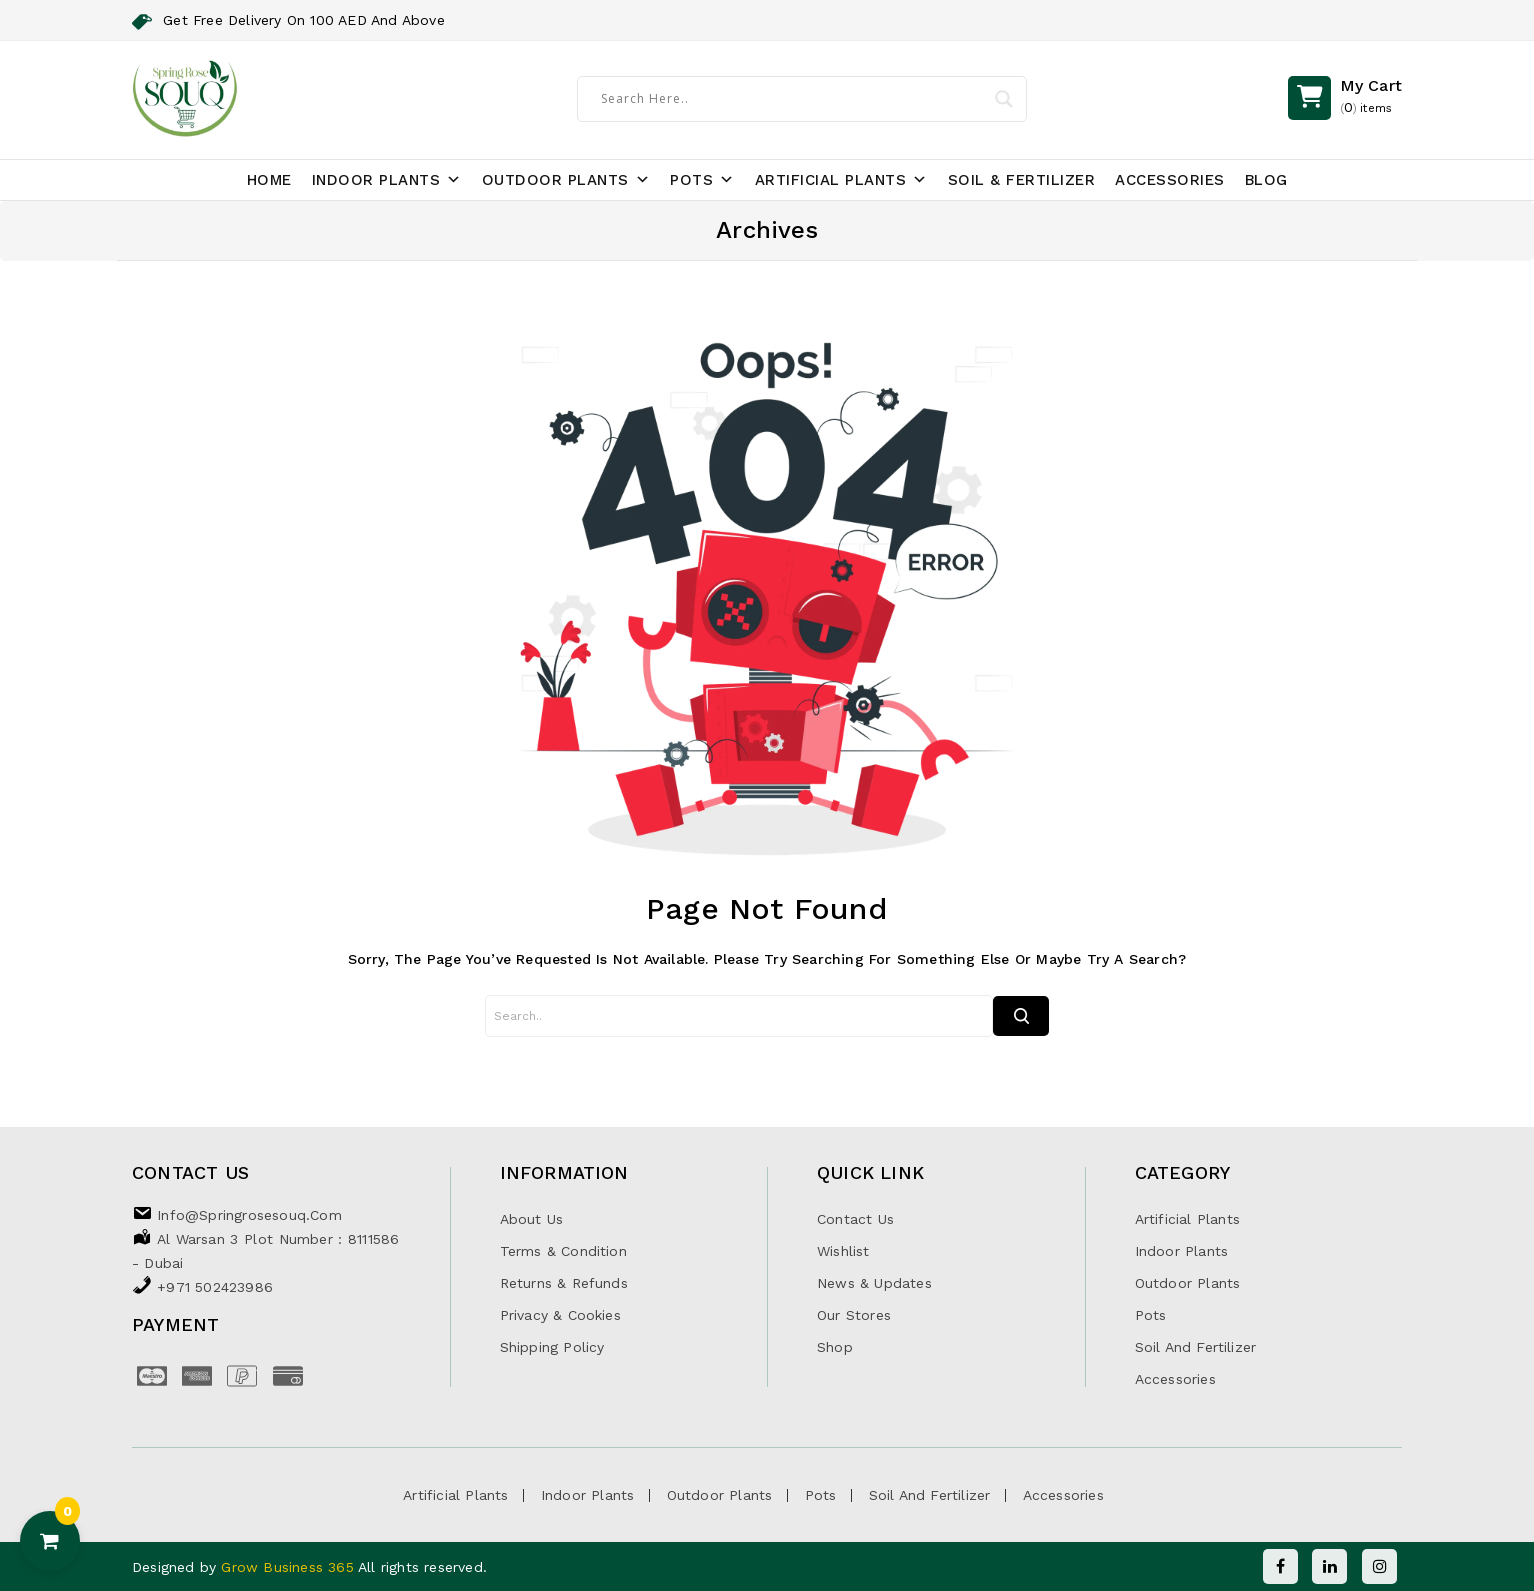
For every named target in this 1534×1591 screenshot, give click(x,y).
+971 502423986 (215, 1287)
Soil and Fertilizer (1196, 1347)
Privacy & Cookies (560, 1315)
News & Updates (874, 1283)
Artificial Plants (841, 180)
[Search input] (791, 98)
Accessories (1170, 180)
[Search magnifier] (1002, 99)
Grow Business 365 (289, 1567)
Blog (1266, 180)
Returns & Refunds (564, 1283)
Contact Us (855, 1219)
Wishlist (843, 1251)
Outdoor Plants (566, 180)
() (1371, 98)
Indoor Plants (387, 180)
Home (269, 180)
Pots (702, 180)
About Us (532, 1219)
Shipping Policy (552, 1347)
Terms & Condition (563, 1251)
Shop (835, 1347)
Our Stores (854, 1315)
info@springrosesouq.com (249, 1215)
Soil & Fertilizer (1022, 180)
